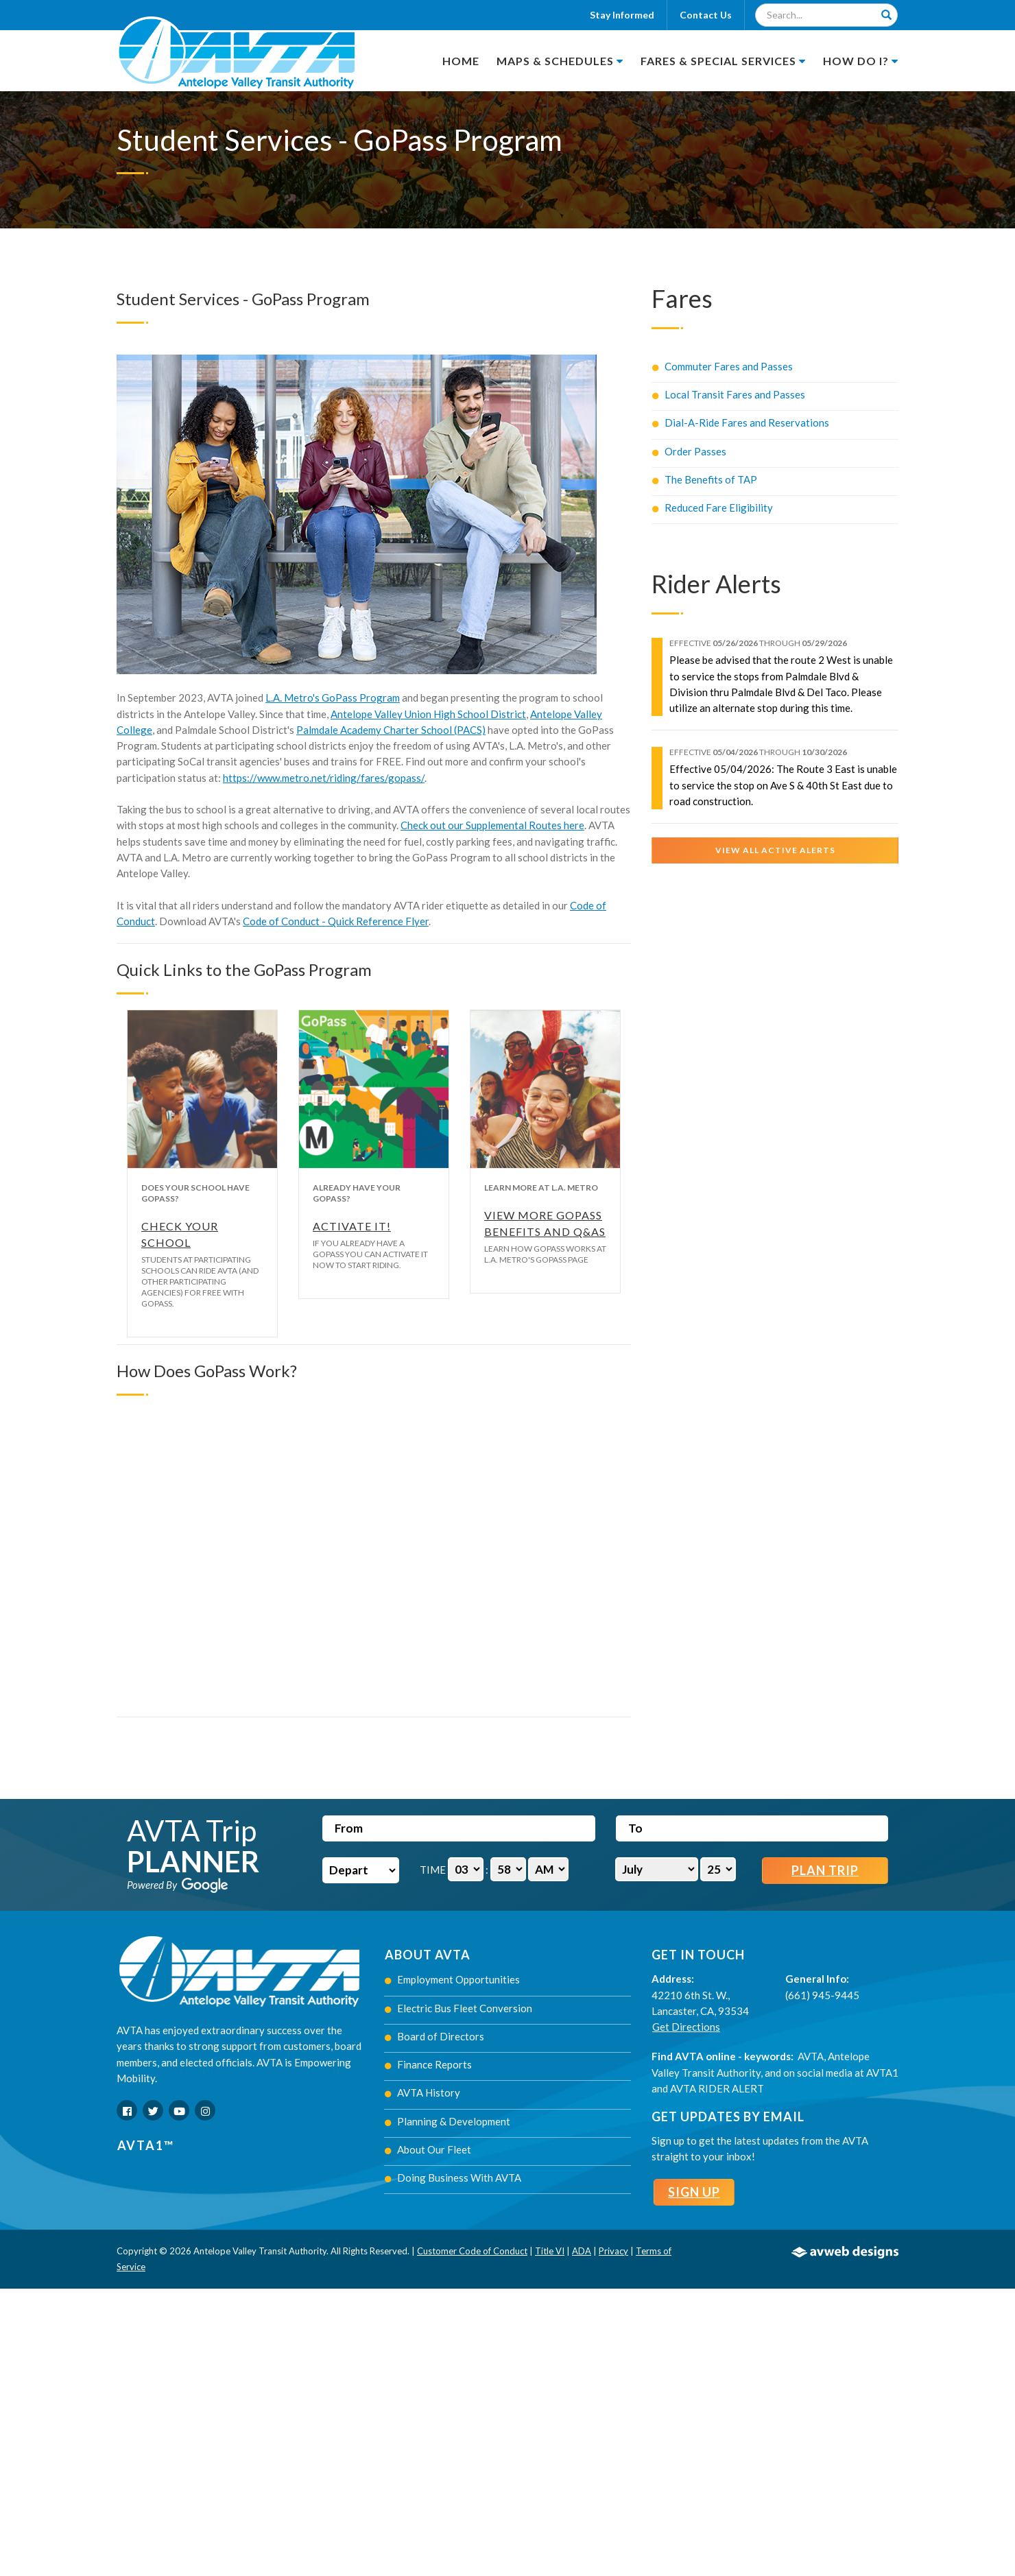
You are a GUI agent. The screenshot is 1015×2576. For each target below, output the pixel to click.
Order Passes (689, 451)
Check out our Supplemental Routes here (492, 825)
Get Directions (686, 2026)
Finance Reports (428, 2064)
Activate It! (352, 1225)
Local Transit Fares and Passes (728, 394)
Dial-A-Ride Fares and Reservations (740, 422)
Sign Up (694, 2191)
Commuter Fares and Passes (722, 366)
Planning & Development (447, 2121)
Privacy (613, 2250)
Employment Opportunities (452, 1979)
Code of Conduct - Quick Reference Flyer (336, 921)
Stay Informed (622, 15)
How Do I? (860, 60)
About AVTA (427, 1954)
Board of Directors (434, 2036)
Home (460, 60)
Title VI (549, 2250)
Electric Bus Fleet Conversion (458, 2008)
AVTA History (422, 2092)
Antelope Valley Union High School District (428, 714)
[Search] (886, 15)
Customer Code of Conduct (472, 2250)
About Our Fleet (428, 2149)
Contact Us (706, 15)
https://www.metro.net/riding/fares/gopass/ (324, 778)
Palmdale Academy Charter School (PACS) (391, 730)
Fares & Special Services (723, 60)
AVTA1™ (145, 2145)
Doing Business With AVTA (453, 2177)
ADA (581, 2250)
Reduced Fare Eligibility (712, 507)
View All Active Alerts (775, 850)
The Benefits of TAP (704, 479)
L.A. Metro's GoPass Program (332, 697)
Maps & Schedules (560, 60)
